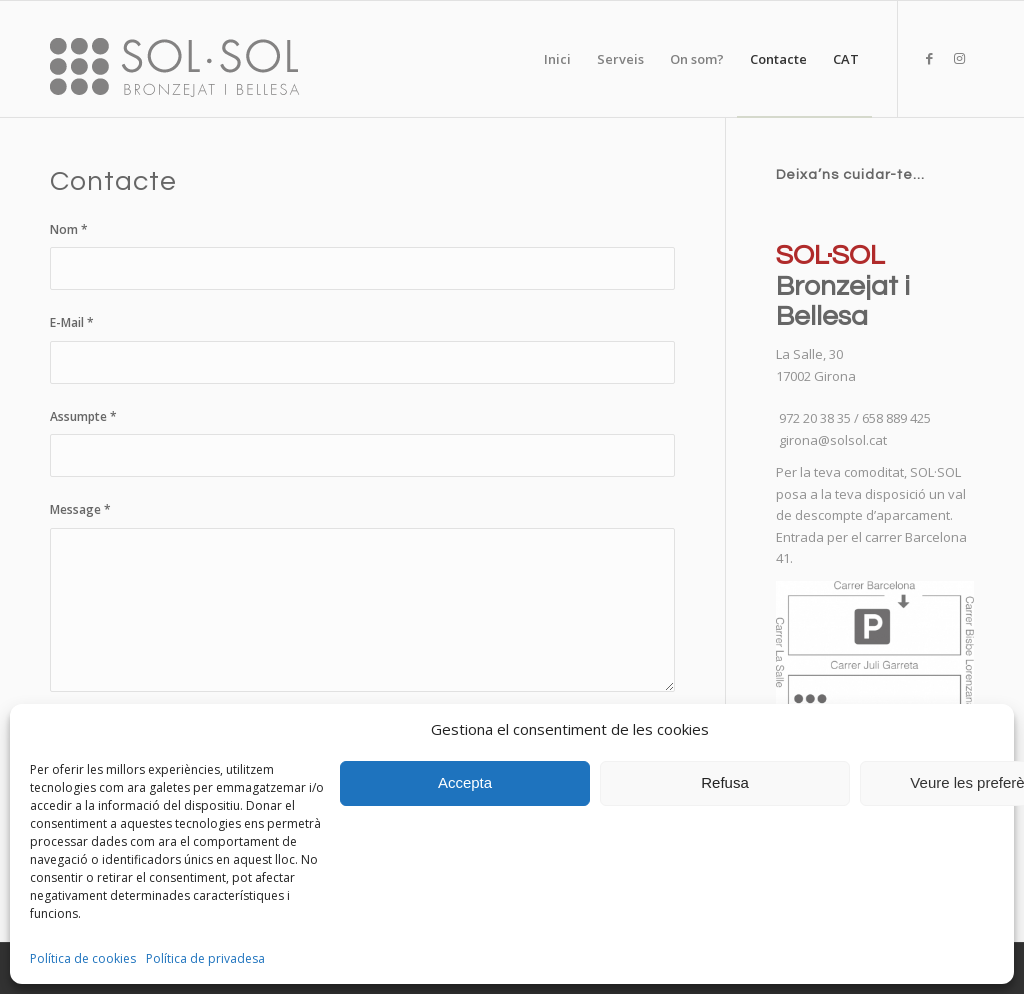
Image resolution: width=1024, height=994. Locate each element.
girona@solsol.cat (833, 440)
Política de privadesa (205, 958)
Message (80, 509)
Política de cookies (83, 958)
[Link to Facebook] (929, 58)
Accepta (465, 782)
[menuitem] (557, 59)
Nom (69, 229)
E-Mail (72, 322)
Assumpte (83, 416)
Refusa (725, 782)
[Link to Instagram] (959, 58)
